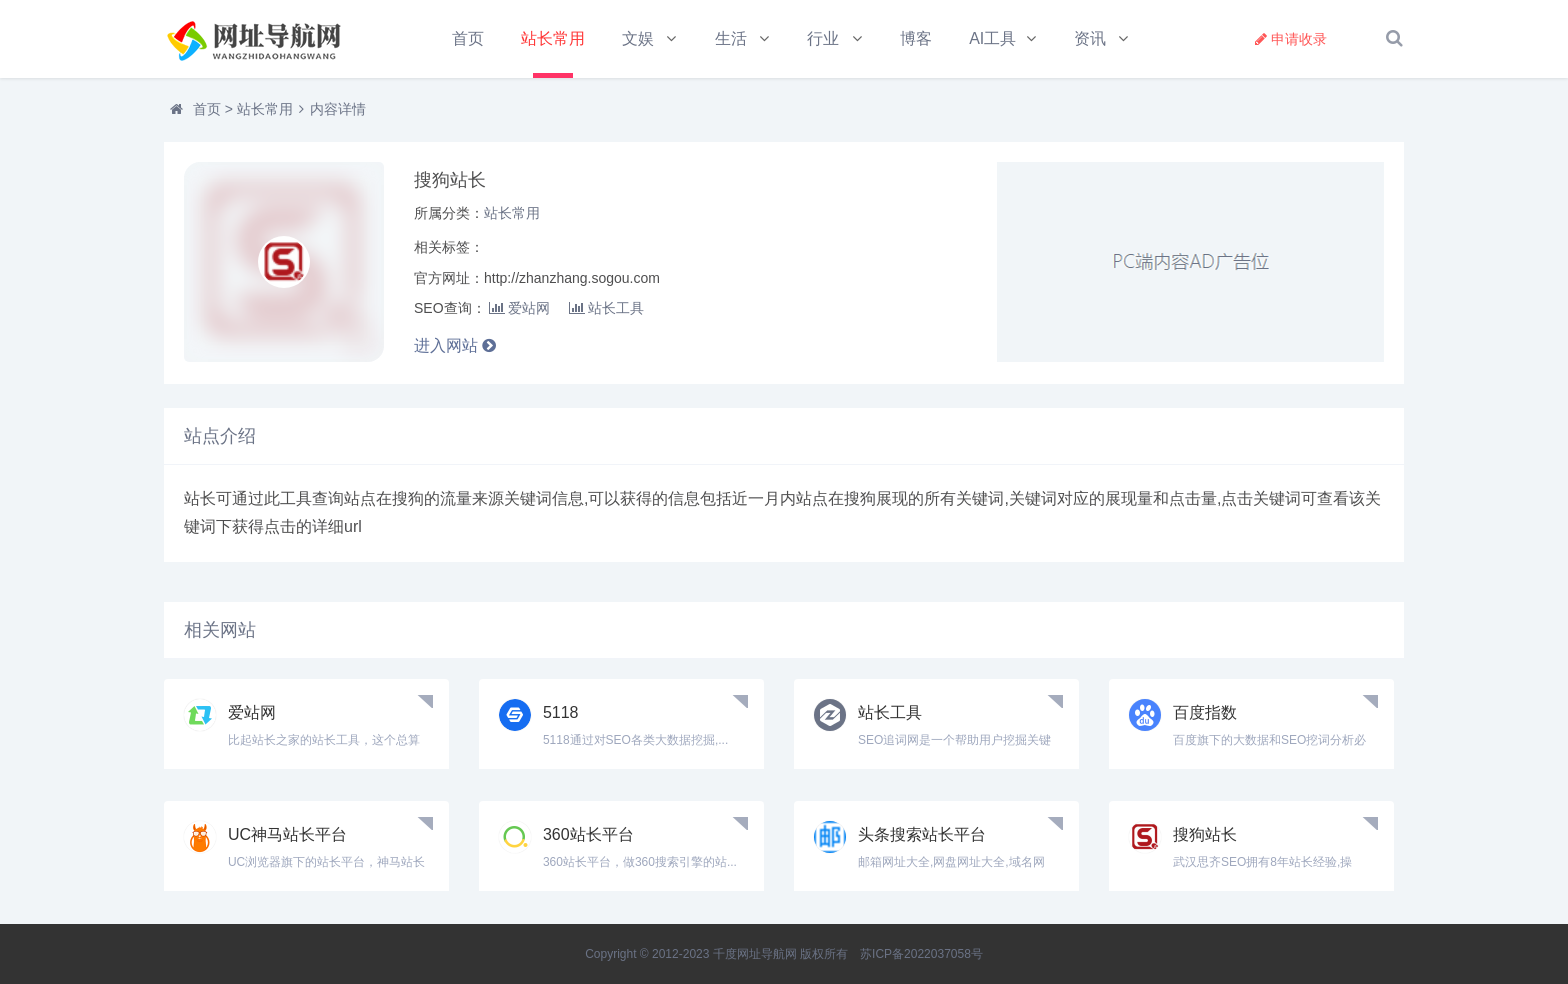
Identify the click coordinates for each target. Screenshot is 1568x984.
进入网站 (455, 346)
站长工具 (606, 308)
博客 (917, 38)
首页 (468, 38)
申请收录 (1291, 39)
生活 (731, 38)
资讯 (1092, 38)
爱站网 (519, 308)
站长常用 (553, 38)
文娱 (639, 38)
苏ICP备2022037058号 (921, 954)
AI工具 (994, 38)
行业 (824, 38)
